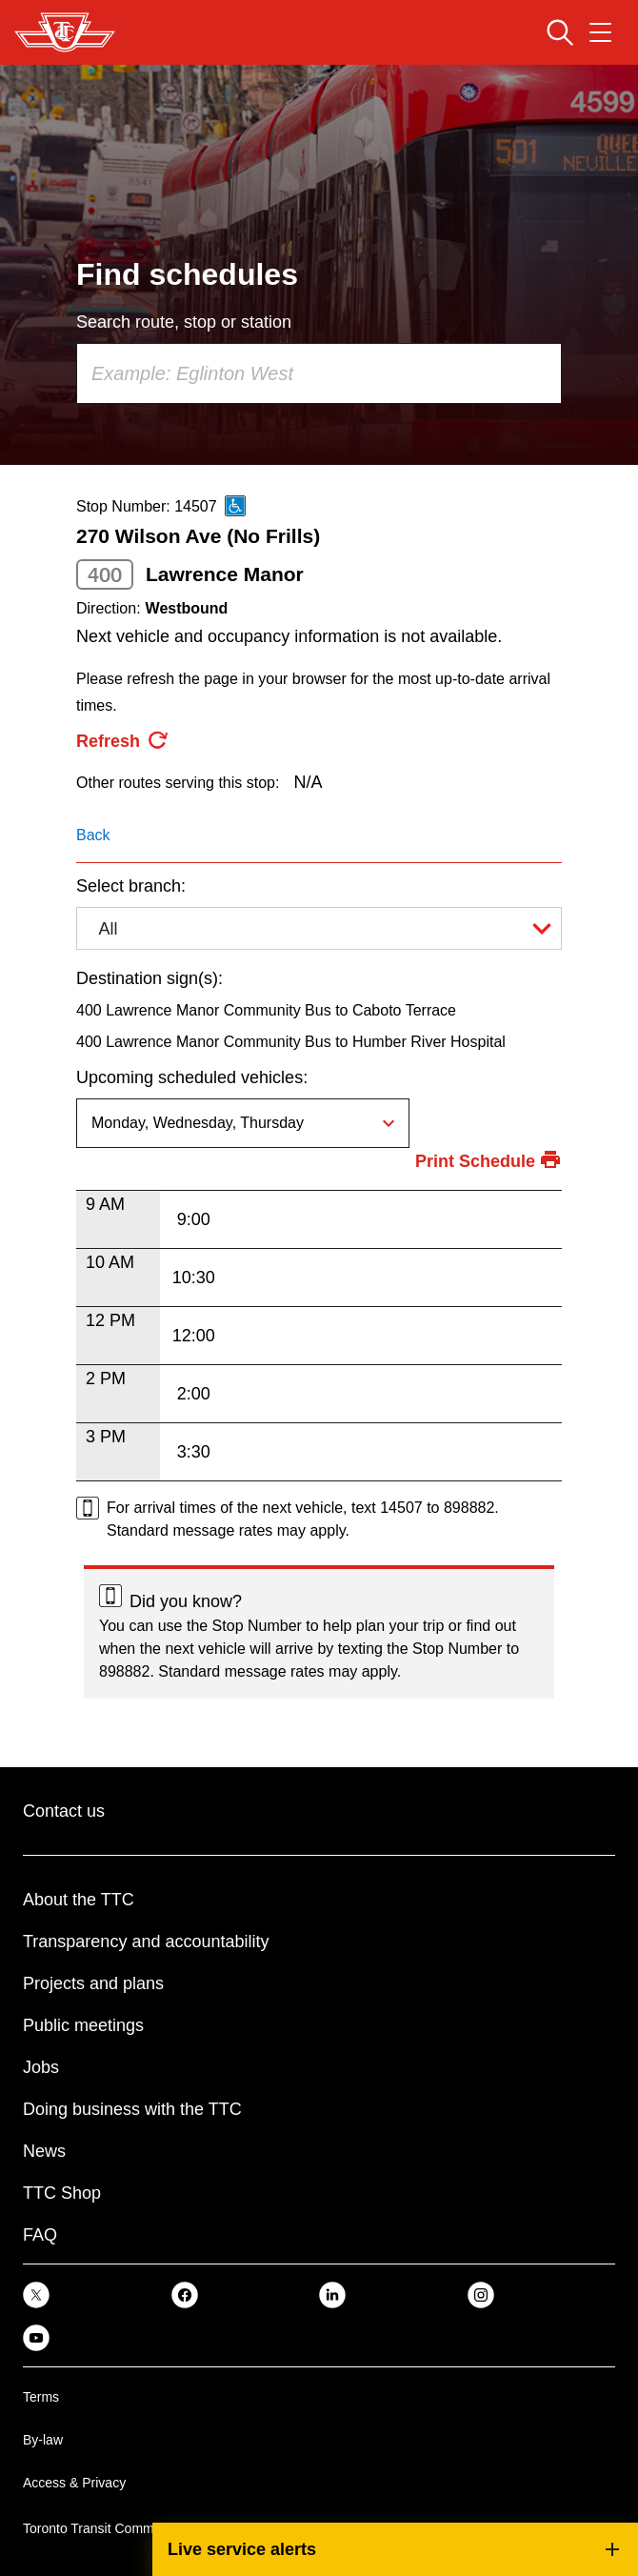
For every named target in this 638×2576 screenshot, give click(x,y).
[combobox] (319, 373)
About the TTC (78, 1899)
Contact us (64, 1811)
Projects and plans (93, 1983)
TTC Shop (62, 2193)
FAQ (40, 2234)
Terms (41, 2397)
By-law (43, 2439)
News (44, 2151)
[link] (36, 2293)
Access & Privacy (74, 2482)
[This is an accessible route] (235, 505)
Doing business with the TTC (132, 2109)
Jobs (41, 2067)
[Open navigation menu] (600, 32)
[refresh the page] (122, 741)
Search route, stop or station (183, 322)
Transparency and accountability (146, 1941)
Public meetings (83, 2025)
